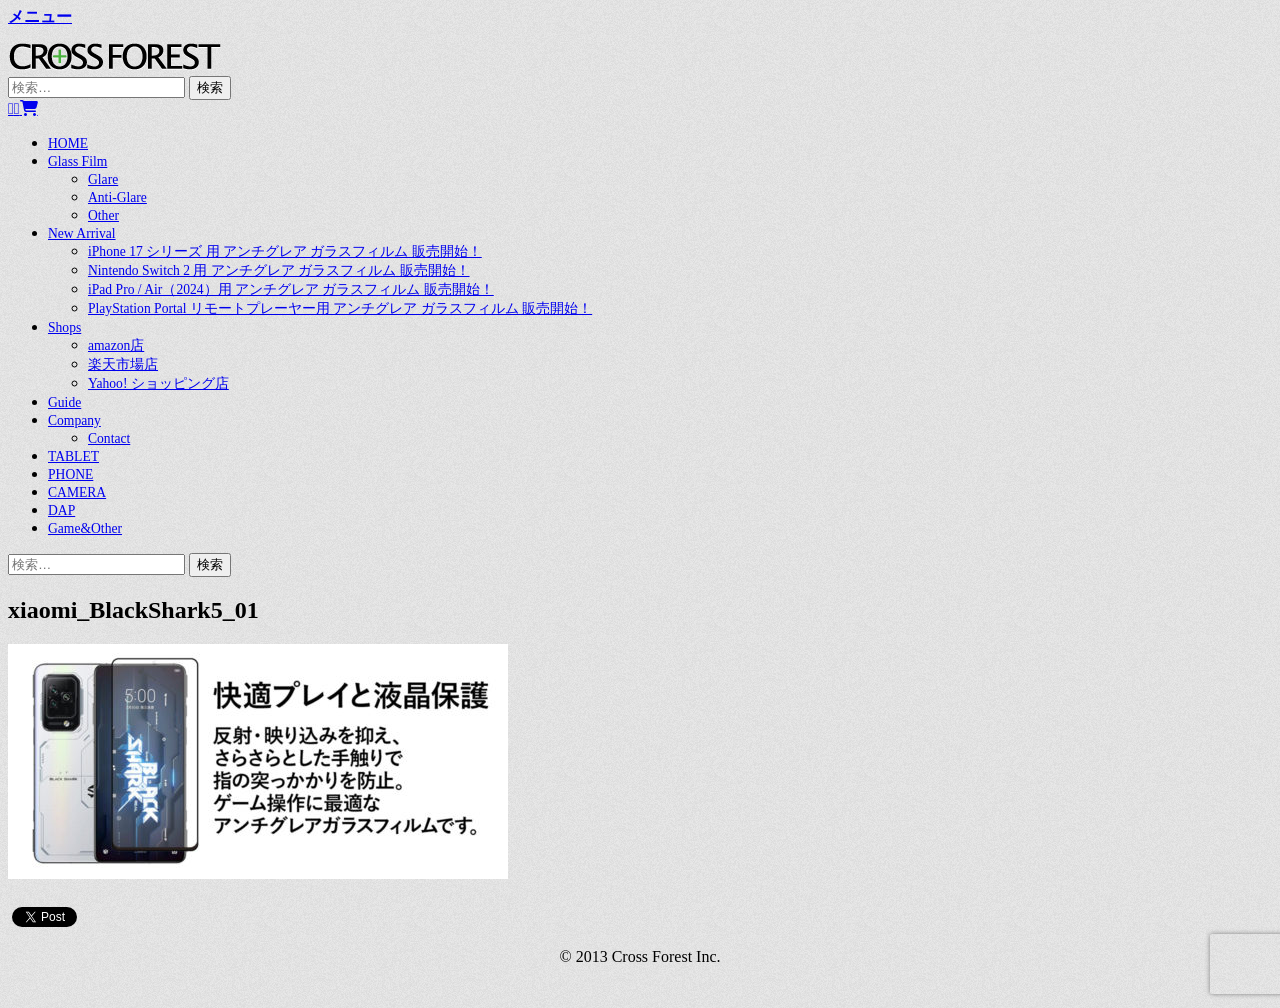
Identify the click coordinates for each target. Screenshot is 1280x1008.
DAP (61, 510)
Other (103, 215)
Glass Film (77, 161)
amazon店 (116, 345)
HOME (68, 143)
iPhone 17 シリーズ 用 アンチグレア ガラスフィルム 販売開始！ (285, 251)
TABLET (73, 456)
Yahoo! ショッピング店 (158, 383)
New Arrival (82, 233)
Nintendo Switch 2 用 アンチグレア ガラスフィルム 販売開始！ (279, 270)
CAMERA (77, 492)
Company (74, 420)
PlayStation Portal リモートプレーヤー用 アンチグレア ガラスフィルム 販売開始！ (340, 308)
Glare (103, 179)
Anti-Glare (117, 197)
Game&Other (85, 528)
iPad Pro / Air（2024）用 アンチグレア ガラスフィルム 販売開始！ (291, 289)
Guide (64, 402)
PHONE (70, 474)
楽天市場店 (123, 364)
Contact (109, 438)
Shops (64, 327)
